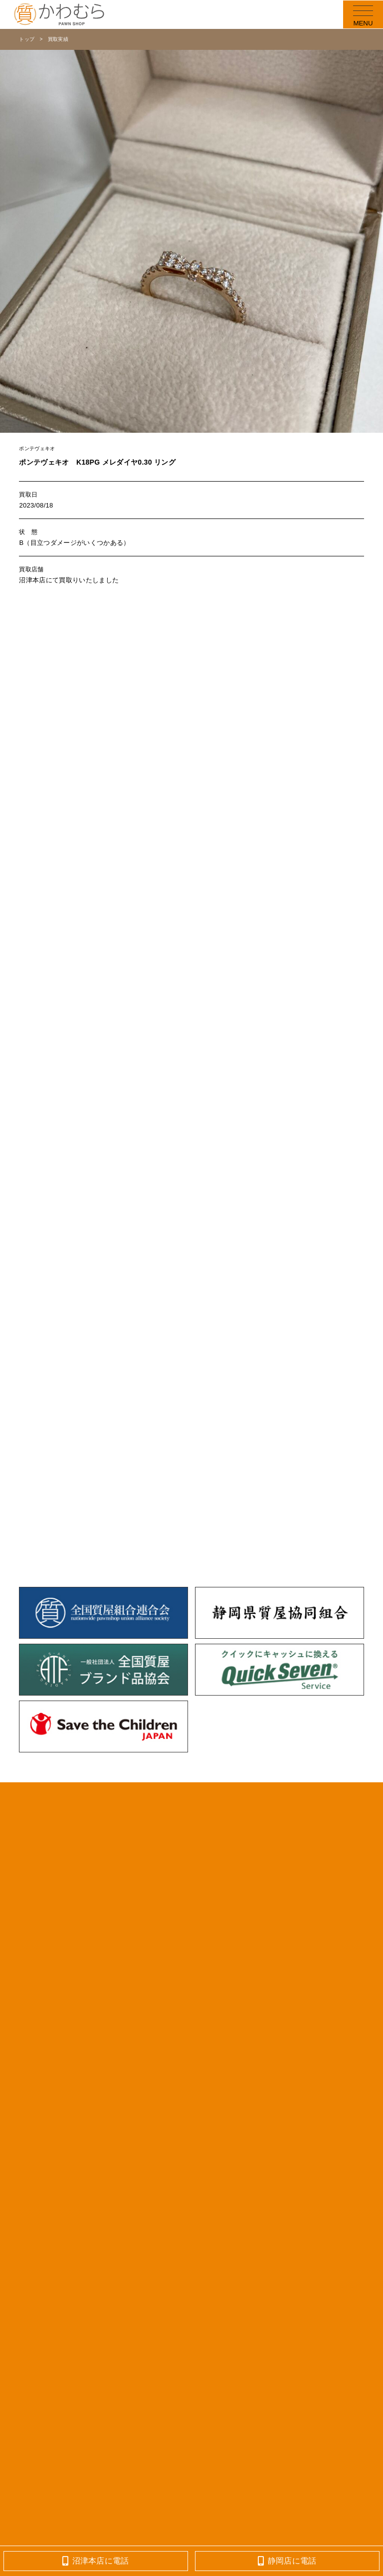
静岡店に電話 (287, 2561)
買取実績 (58, 39)
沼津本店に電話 (95, 2561)
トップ (26, 39)
